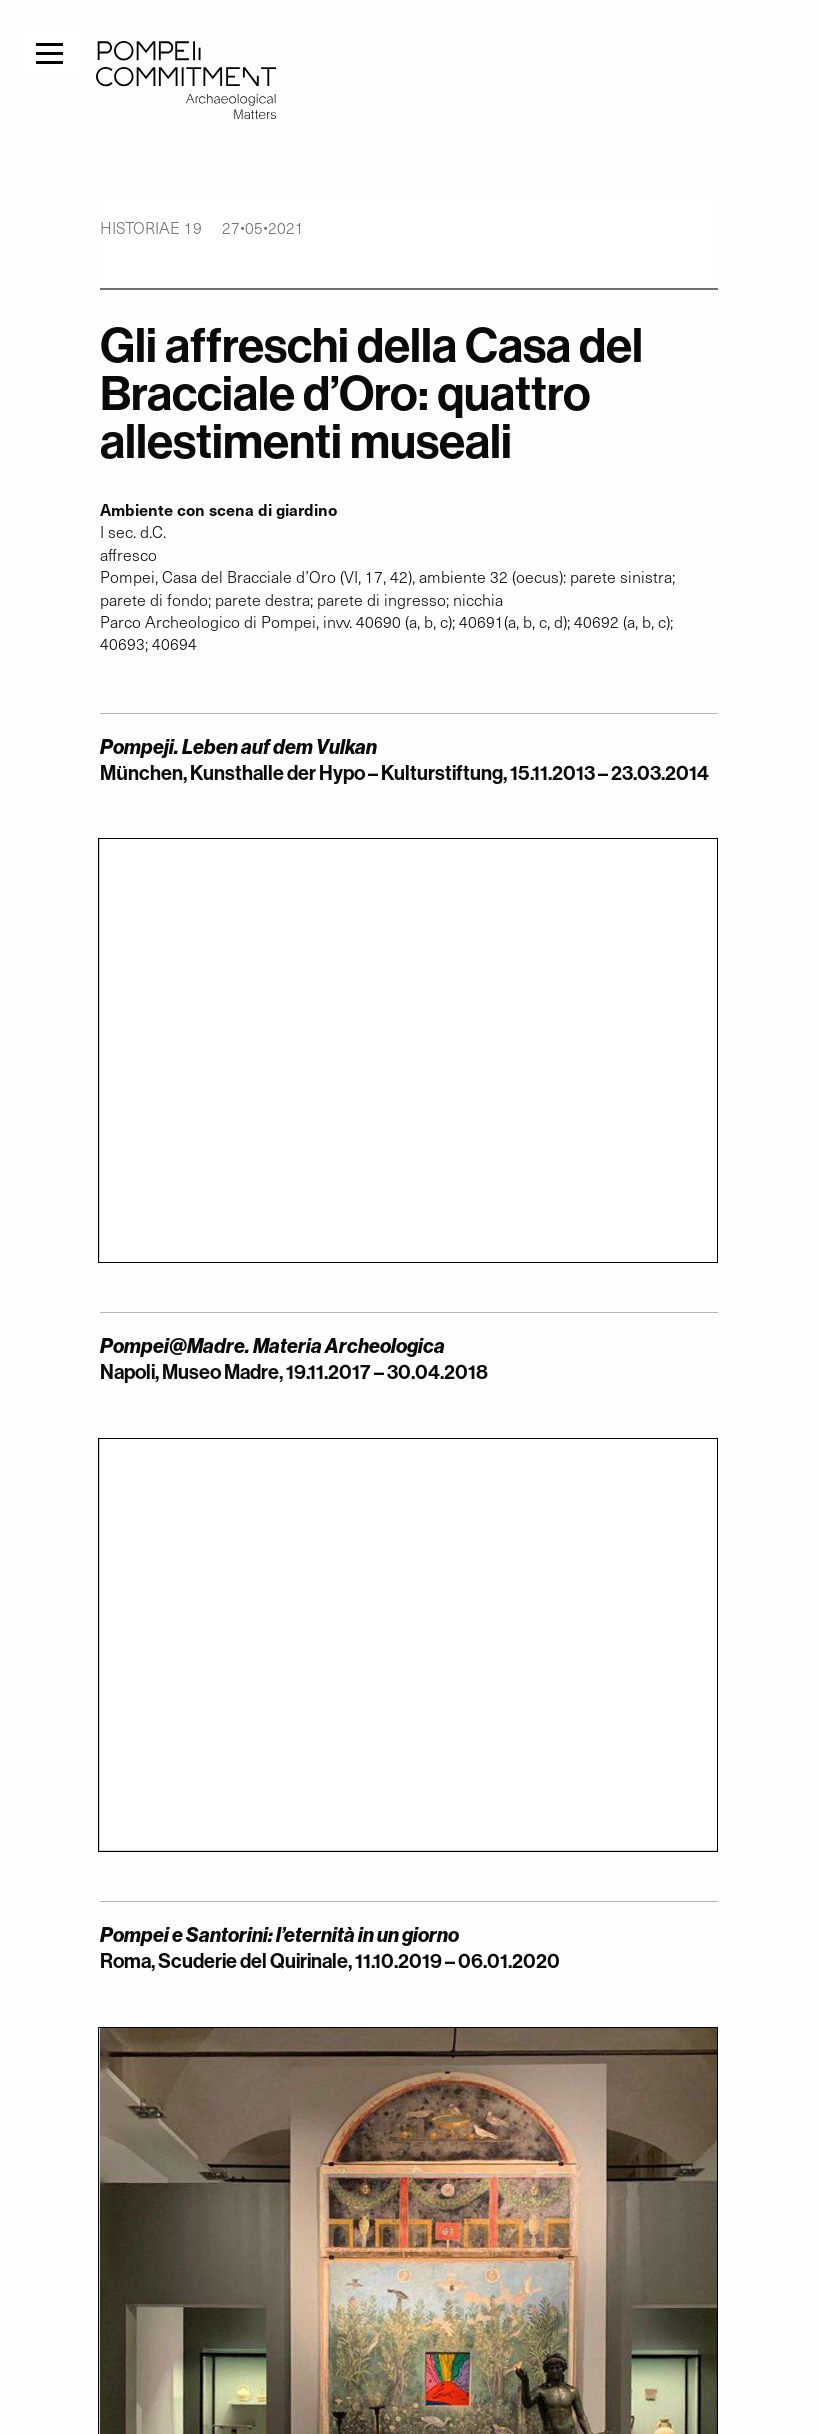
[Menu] (49, 51)
